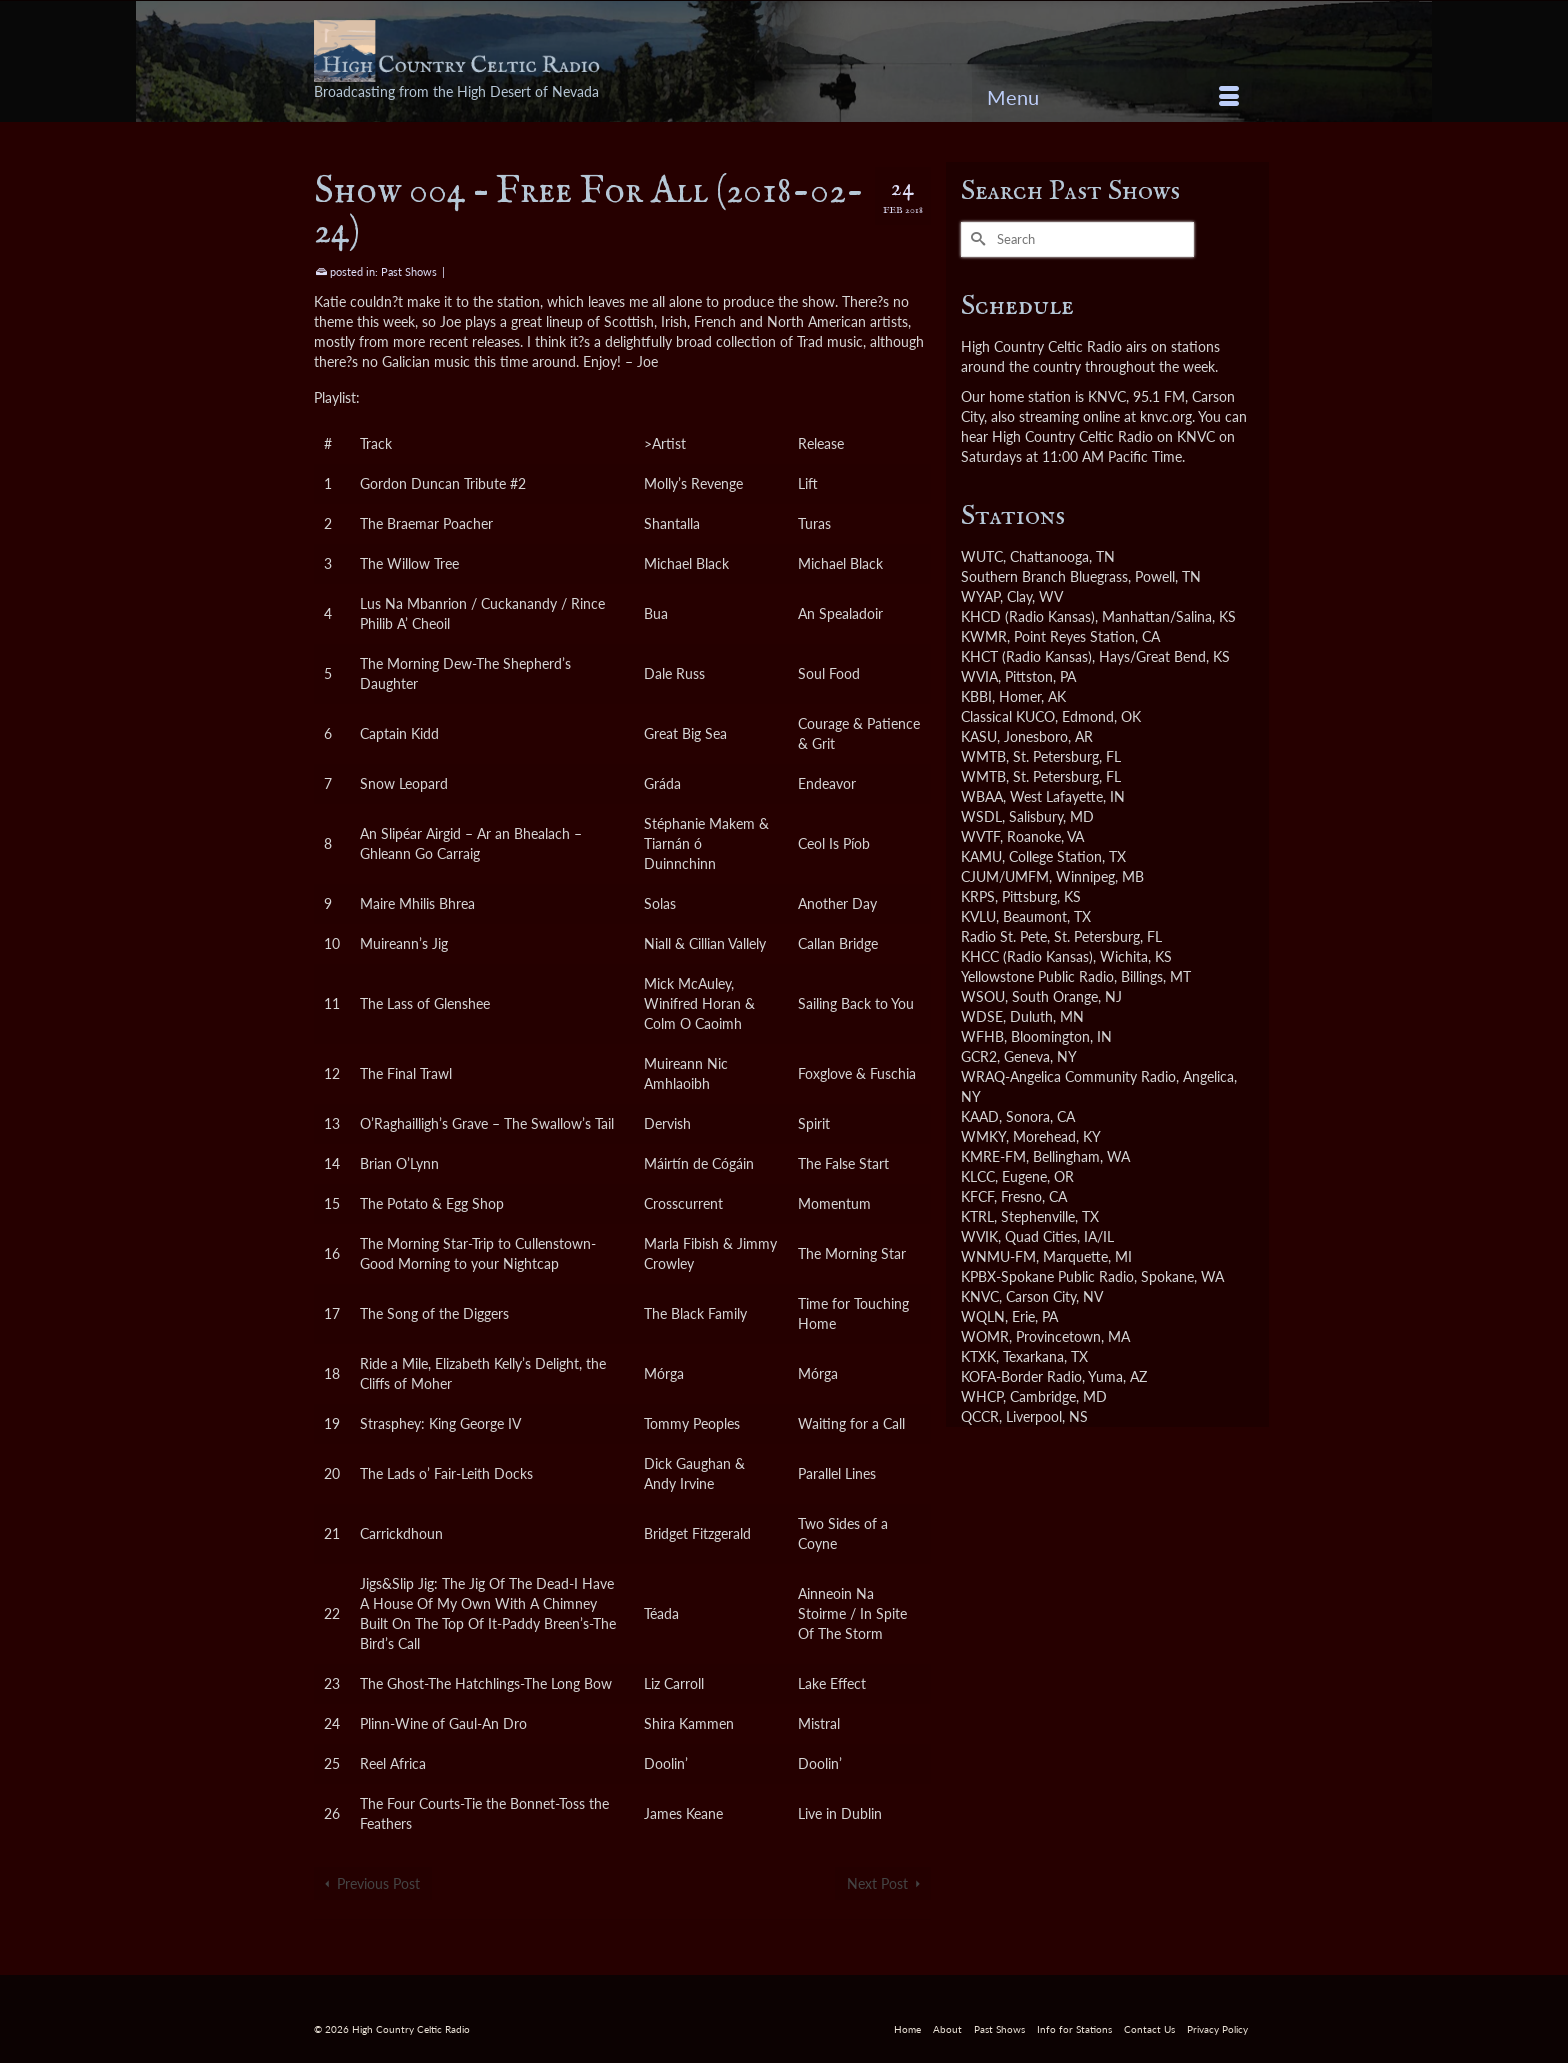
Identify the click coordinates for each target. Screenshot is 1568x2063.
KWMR (984, 636)
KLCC (978, 1176)
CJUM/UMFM (1005, 876)
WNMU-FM (998, 1256)
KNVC (980, 1296)
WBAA (982, 796)
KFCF (977, 1196)
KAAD (980, 1116)
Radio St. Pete (1004, 936)
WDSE (982, 1016)
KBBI (976, 696)
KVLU (978, 916)
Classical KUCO (1008, 716)
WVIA (979, 676)
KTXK (978, 1356)
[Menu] (1113, 97)
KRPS (978, 896)
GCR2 (979, 1056)
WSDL (981, 816)
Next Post (877, 1883)
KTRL (977, 1216)
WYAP (980, 596)
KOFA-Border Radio (1021, 1376)
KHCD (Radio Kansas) (1028, 616)
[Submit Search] (976, 239)
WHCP (982, 1396)
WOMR (985, 1336)
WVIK (979, 1236)
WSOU (983, 996)
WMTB (983, 756)
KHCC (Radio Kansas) (1027, 956)
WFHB (982, 1036)
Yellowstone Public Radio (1037, 976)
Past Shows (409, 271)
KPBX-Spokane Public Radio (1047, 1276)
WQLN (983, 1316)
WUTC (982, 556)
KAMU (981, 856)
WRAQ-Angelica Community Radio (1068, 1076)
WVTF (980, 836)
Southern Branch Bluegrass (1044, 576)
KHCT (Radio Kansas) (1026, 656)
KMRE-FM (993, 1156)
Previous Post (378, 1883)
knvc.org (1166, 416)
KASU (979, 736)
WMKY (983, 1136)
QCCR (980, 1416)
